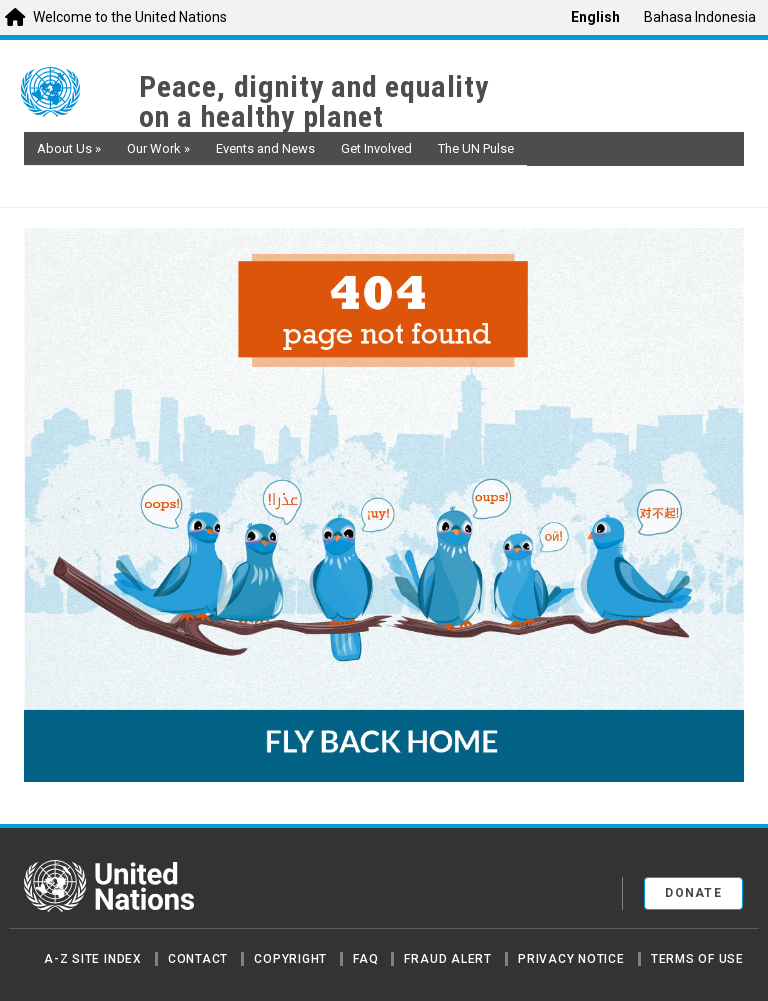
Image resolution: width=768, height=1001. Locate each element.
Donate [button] (693, 893)
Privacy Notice (571, 959)
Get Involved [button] (376, 148)
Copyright (290, 959)
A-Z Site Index (93, 959)
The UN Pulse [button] (476, 148)
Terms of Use (697, 959)
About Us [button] (69, 148)
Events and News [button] (265, 148)
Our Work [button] (158, 148)
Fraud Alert (447, 959)
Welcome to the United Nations (130, 17)
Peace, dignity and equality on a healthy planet (314, 102)
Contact (198, 959)
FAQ (365, 959)
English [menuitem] (595, 17)
